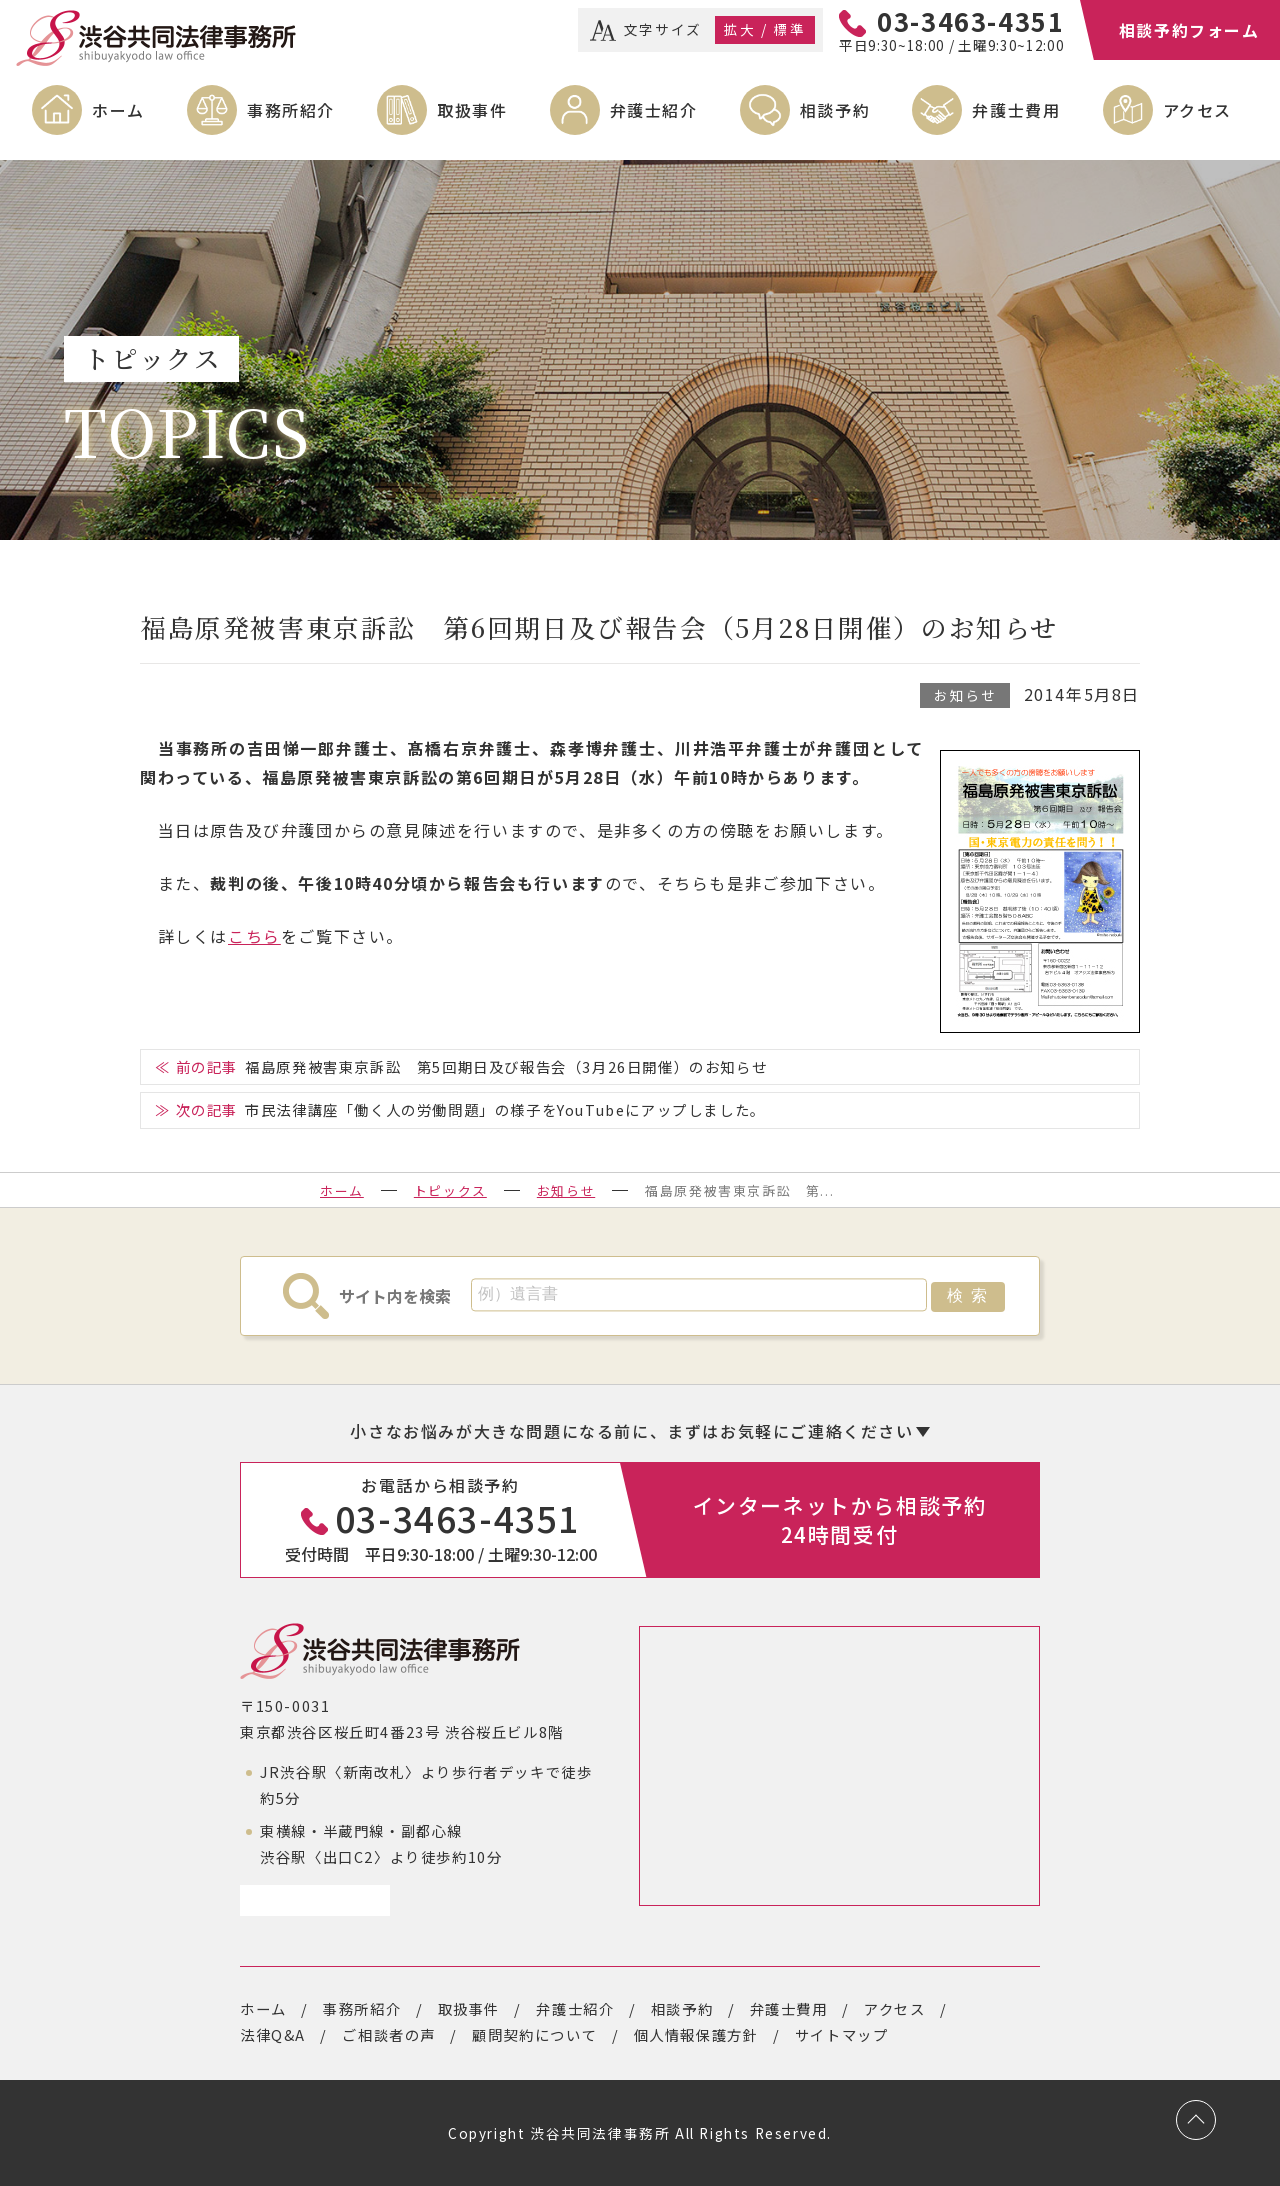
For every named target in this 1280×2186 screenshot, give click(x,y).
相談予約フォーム (1189, 30)
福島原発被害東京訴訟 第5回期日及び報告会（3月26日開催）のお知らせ (506, 1066)
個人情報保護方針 (696, 2034)
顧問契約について (534, 2034)
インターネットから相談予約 (840, 1519)
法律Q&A (273, 2034)
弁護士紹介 (654, 110)
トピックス (450, 1190)
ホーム (118, 110)
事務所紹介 (291, 110)
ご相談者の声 (389, 2034)
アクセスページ (307, 1899)
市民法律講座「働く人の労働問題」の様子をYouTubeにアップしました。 (505, 1109)
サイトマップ (842, 2034)
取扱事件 (472, 110)
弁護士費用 (1016, 110)
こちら (254, 936)
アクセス (1197, 110)
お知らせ (965, 695)
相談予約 (835, 110)
